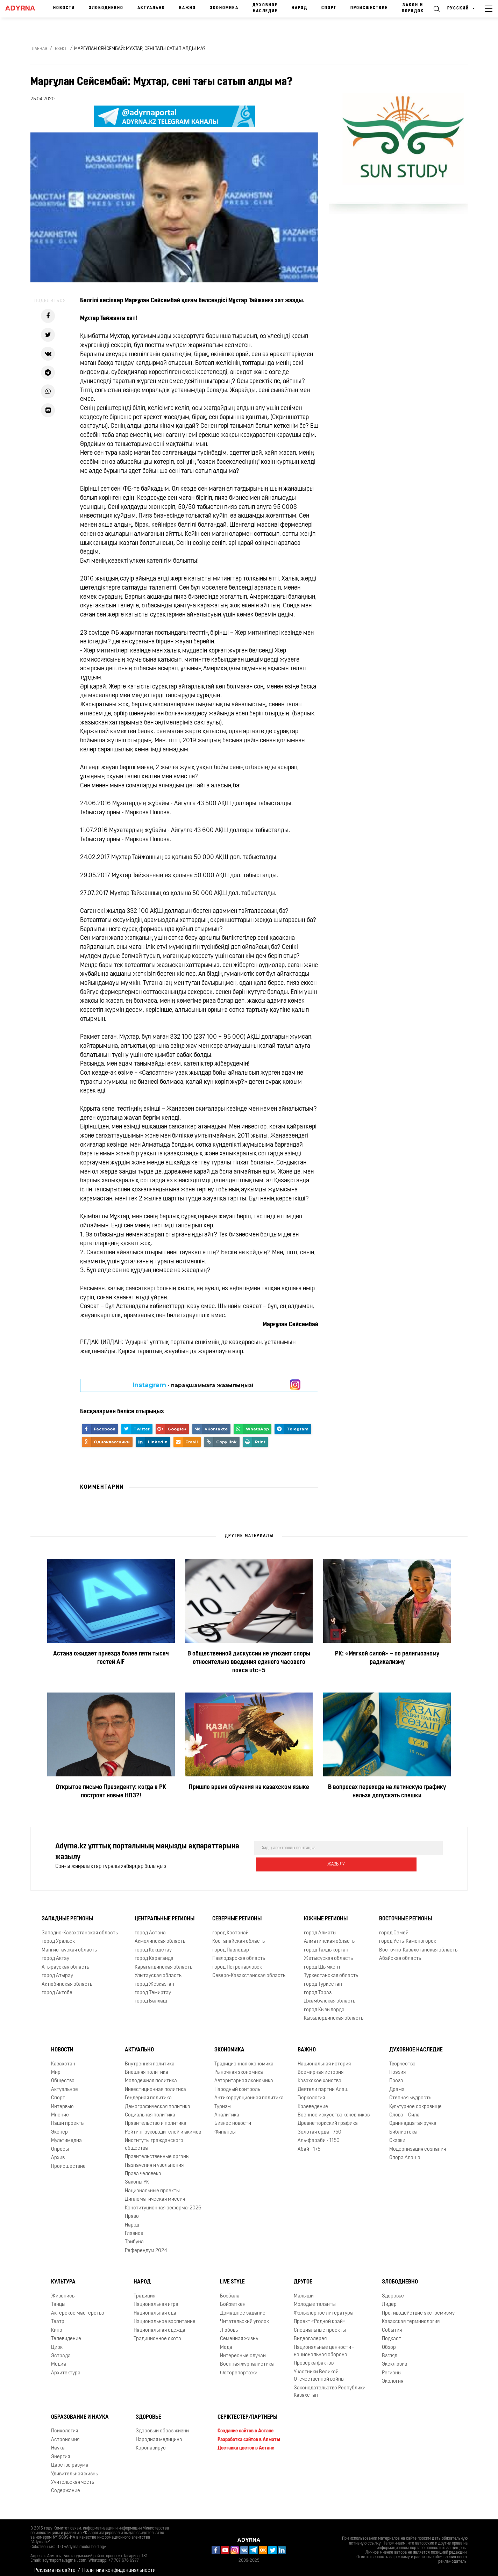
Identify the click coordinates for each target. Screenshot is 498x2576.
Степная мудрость (410, 2092)
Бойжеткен (233, 2299)
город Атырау (57, 1970)
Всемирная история (320, 2067)
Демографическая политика (157, 2101)
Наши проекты (68, 2118)
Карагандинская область (163, 1961)
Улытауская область (158, 1970)
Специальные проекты (320, 2325)
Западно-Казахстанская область (80, 1927)
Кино (56, 2325)
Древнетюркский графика (328, 2118)
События (392, 2325)
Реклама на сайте (55, 2565)
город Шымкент (322, 1961)
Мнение (60, 2109)
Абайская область (400, 1953)
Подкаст (391, 2333)
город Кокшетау (153, 1944)
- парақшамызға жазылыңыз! (193, 1385)
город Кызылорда (324, 2004)
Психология (64, 2425)
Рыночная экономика (238, 2067)
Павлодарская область (238, 1953)
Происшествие (369, 8)
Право (132, 2211)
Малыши (304, 2290)
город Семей (393, 1927)
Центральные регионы (164, 1913)
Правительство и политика (155, 2118)
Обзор (389, 2342)
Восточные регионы (405, 1913)
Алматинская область (329, 1936)
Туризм (222, 2101)
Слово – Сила (404, 2109)
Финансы (225, 2126)
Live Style (232, 2276)
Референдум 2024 (146, 2245)
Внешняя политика (146, 2067)
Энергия (60, 2451)
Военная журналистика (247, 2358)
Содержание (65, 2485)
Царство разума (69, 2459)
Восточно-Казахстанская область (418, 1944)
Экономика (224, 8)
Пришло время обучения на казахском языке (249, 1787)
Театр (57, 2316)
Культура (63, 2276)
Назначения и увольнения (154, 2160)
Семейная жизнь (239, 2333)
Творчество (402, 2058)
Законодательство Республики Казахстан (329, 2386)
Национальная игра (156, 2299)
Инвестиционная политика (155, 2084)
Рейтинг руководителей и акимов (163, 2126)
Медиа (58, 2358)
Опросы (60, 2143)
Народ (299, 8)
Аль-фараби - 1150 (319, 2135)
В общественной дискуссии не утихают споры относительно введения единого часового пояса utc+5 (248, 1662)
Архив (58, 2152)
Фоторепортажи (238, 2367)
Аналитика (226, 2109)
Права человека (143, 2168)
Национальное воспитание (164, 2316)
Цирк (57, 2342)
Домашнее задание (242, 2307)
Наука (58, 2442)
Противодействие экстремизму (418, 2307)
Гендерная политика (148, 2092)
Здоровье (393, 2290)
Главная (38, 49)
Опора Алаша (404, 2152)
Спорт (328, 8)
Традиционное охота (157, 2333)
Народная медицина (159, 2434)
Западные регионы (67, 1913)
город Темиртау (153, 1987)
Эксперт (60, 2126)
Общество (62, 2075)
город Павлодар (230, 1944)
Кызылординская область (333, 2012)
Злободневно (106, 8)
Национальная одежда (159, 2325)
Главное (134, 2228)
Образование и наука (80, 2412)
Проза (396, 2075)
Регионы (391, 2367)
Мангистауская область (69, 1944)
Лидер (389, 2299)
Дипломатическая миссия (155, 2193)
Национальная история (324, 2058)
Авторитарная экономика (243, 2075)
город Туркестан (323, 1979)
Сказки (397, 2135)
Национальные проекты (152, 2185)
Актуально (151, 8)
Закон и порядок (413, 8)
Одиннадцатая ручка (412, 2118)
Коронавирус (151, 2442)
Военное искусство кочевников (334, 2109)
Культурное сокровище (415, 2101)
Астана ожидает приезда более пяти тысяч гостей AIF (111, 1658)
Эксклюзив (394, 2358)
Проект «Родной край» (320, 2316)
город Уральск (58, 1936)
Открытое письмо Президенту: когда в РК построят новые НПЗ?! (111, 1791)
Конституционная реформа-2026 (163, 2202)
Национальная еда (155, 2307)
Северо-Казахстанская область (248, 1970)
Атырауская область (65, 1961)
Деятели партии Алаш (323, 2084)
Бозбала (230, 2290)
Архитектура (65, 2367)
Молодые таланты (315, 2299)
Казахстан (63, 2058)
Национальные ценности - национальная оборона (324, 2345)
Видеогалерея (310, 2333)
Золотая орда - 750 (319, 2126)
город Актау (55, 1953)
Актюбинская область (67, 1979)
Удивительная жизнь (74, 2468)
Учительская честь (72, 2477)
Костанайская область (238, 1936)
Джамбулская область (329, 1995)
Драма (397, 2084)
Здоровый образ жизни (162, 2425)
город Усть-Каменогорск (407, 1936)
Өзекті (61, 49)
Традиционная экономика (243, 2058)
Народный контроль (237, 2084)
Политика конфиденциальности (119, 2565)
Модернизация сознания (417, 2143)
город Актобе (57, 1987)
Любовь (229, 2325)
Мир (56, 2067)
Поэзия (397, 2067)
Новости (64, 8)
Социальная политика (150, 2109)
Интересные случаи (243, 2350)
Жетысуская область (328, 1953)
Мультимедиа (66, 2135)
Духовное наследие (265, 8)
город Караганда (154, 1953)
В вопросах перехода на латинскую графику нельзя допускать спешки (387, 1791)
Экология (392, 2376)
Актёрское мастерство (77, 2307)
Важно (187, 8)
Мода (226, 2342)
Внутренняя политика (150, 2058)
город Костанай (230, 1927)
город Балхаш (151, 1995)
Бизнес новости (232, 2118)
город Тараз (318, 1987)
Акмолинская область (160, 1936)
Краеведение (313, 2101)
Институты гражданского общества (154, 2139)
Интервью (62, 2101)
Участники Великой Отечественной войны (319, 2370)
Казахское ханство (319, 2075)
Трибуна (134, 2236)
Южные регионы (326, 1913)
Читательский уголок (244, 2316)
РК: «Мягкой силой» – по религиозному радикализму (387, 1658)
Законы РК (137, 2176)
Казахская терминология (411, 2316)
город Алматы (320, 1927)
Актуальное (64, 2084)
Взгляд (389, 2350)
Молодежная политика (151, 2075)
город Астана (150, 1927)
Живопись (62, 2290)
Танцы (58, 2299)
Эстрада (61, 2350)
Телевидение (66, 2333)
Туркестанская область (331, 1970)
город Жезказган (154, 1979)
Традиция (144, 2290)
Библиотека (403, 2126)
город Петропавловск (237, 1961)
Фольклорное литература (323, 2307)
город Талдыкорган (326, 1944)
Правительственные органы (157, 2151)
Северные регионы (237, 1913)
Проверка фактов (314, 2357)
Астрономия (65, 2434)
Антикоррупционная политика (249, 2092)
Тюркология (311, 2092)
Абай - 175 (309, 2143)
